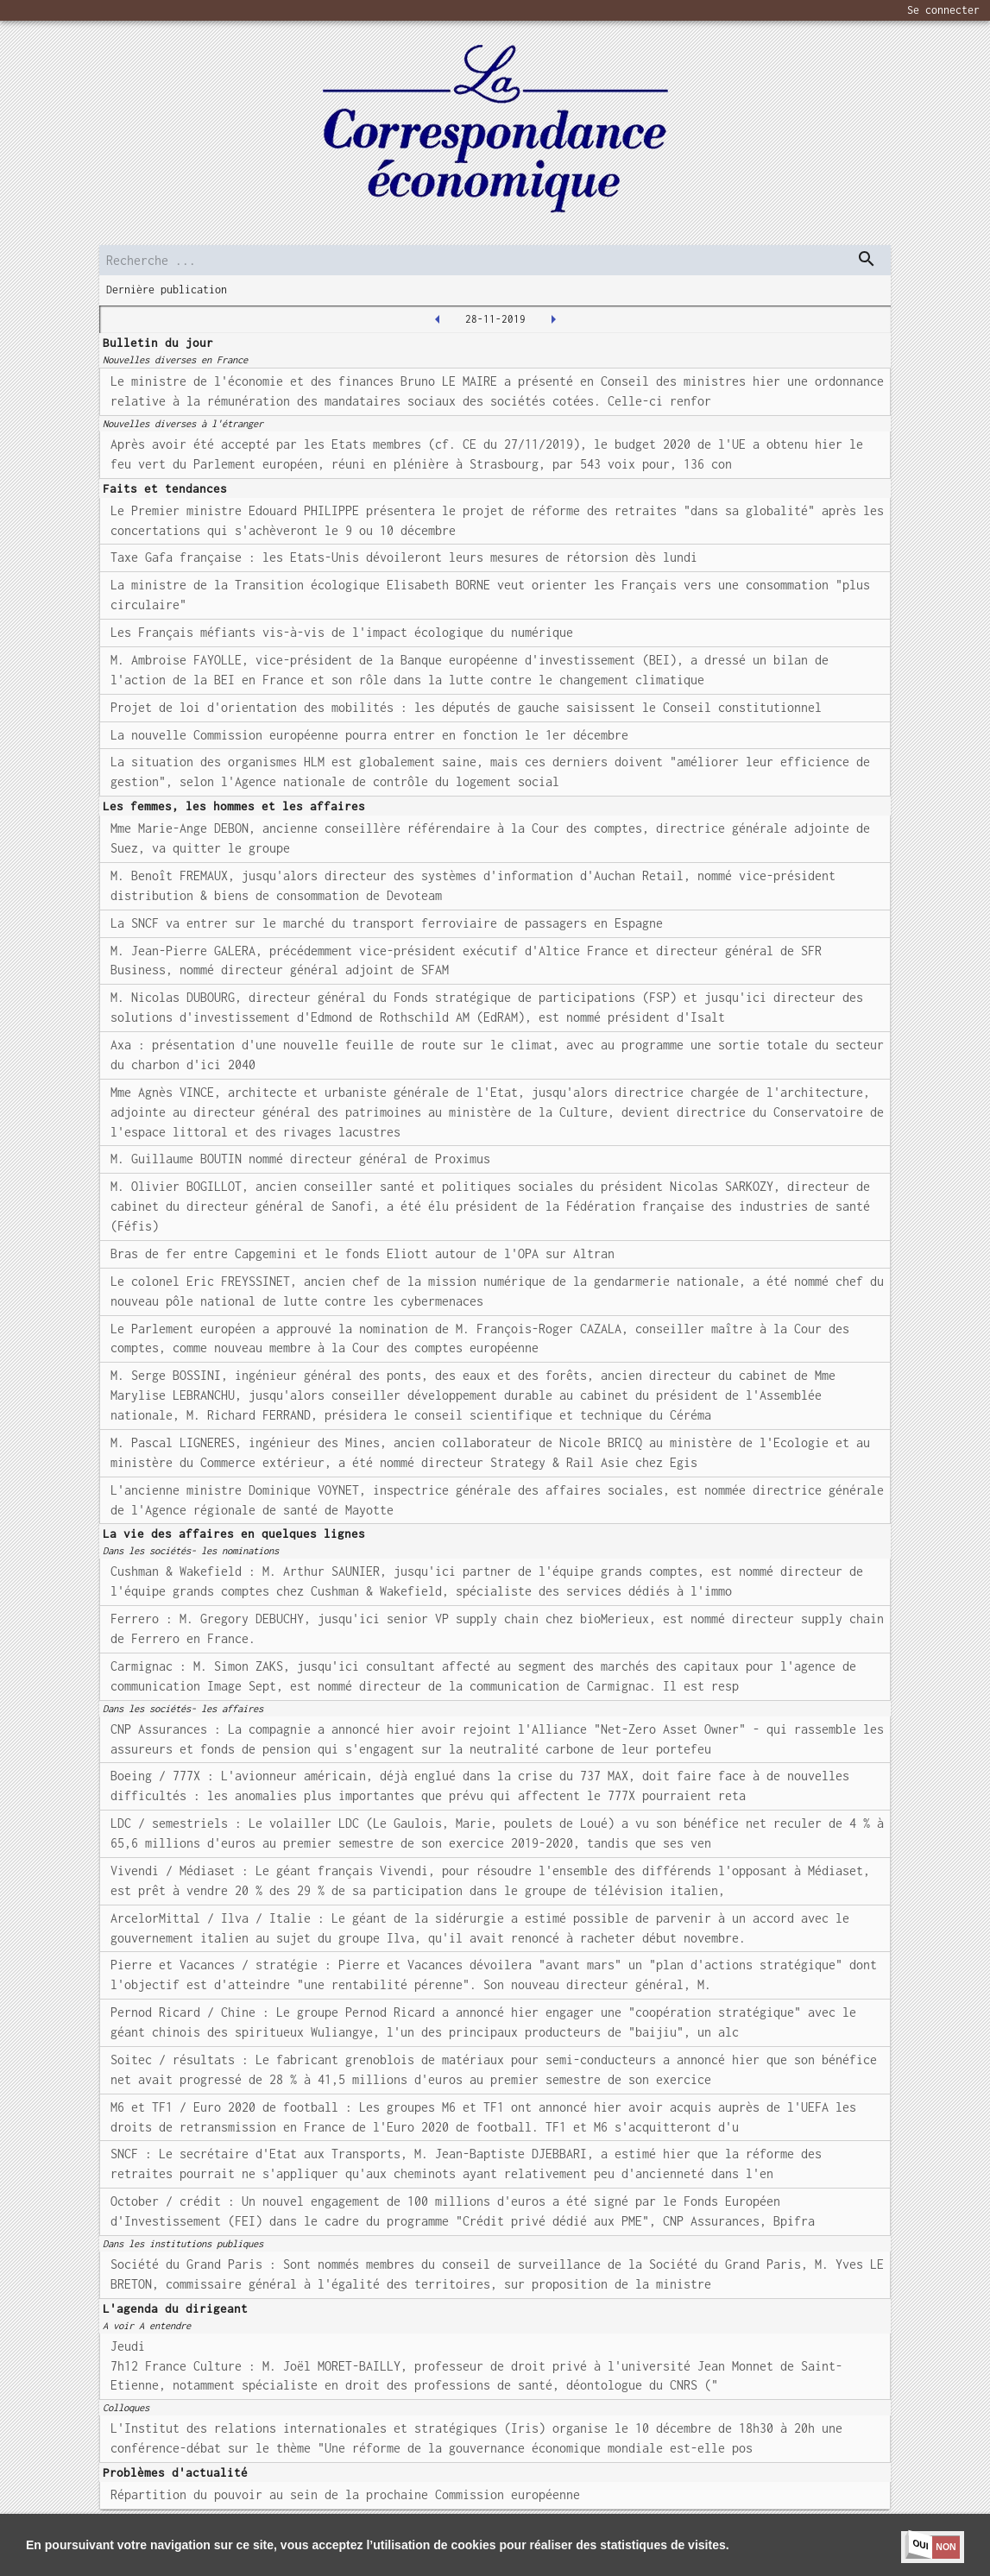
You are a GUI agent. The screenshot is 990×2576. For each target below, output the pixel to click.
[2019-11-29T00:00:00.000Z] (553, 319)
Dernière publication (166, 289)
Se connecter (943, 9)
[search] (495, 260)
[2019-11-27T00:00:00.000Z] (437, 319)
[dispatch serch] (866, 259)
